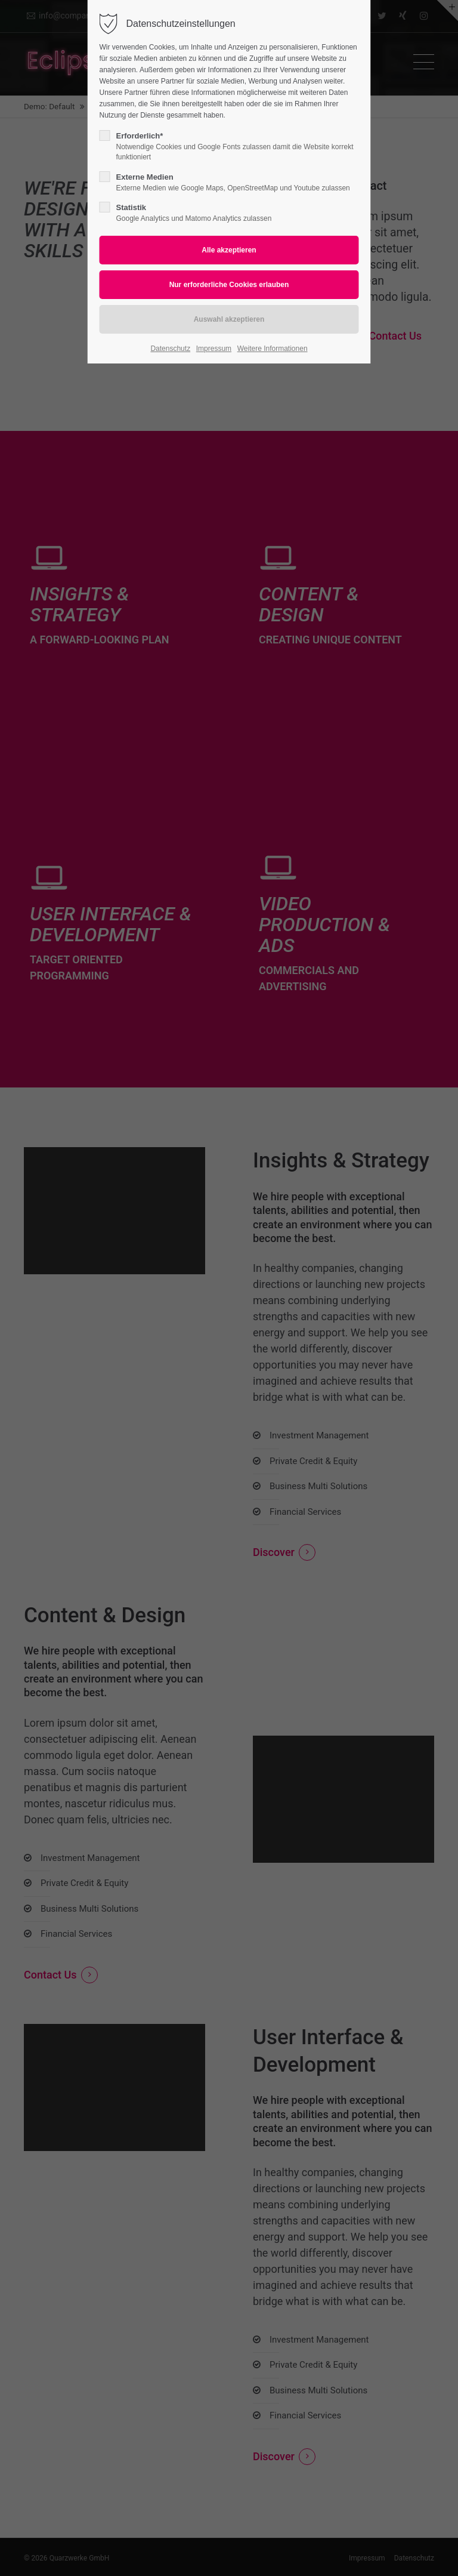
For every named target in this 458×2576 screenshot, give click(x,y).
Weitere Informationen (272, 348)
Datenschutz (170, 348)
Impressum (213, 348)
